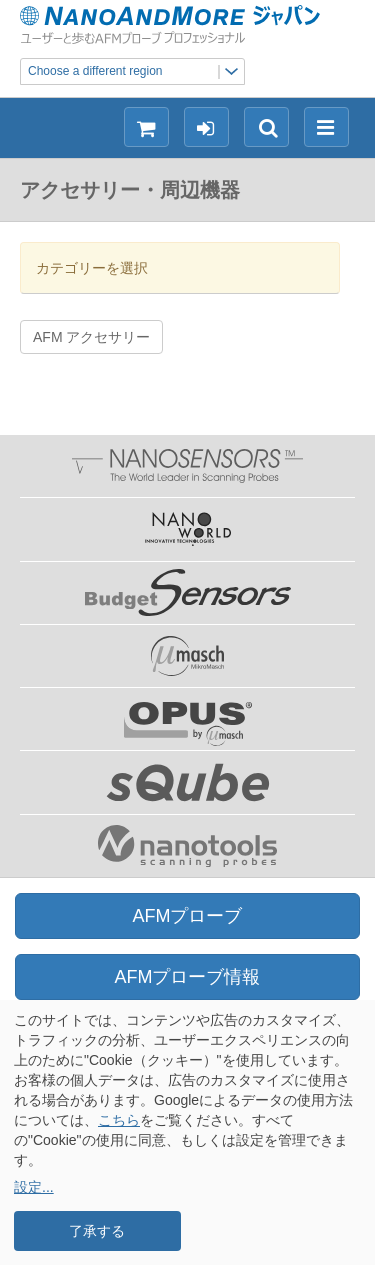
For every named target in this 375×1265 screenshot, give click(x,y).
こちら (119, 1120)
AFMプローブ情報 (188, 977)
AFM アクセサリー (91, 337)
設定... (34, 1187)
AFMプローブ (188, 916)
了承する (97, 1231)
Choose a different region (136, 71)
